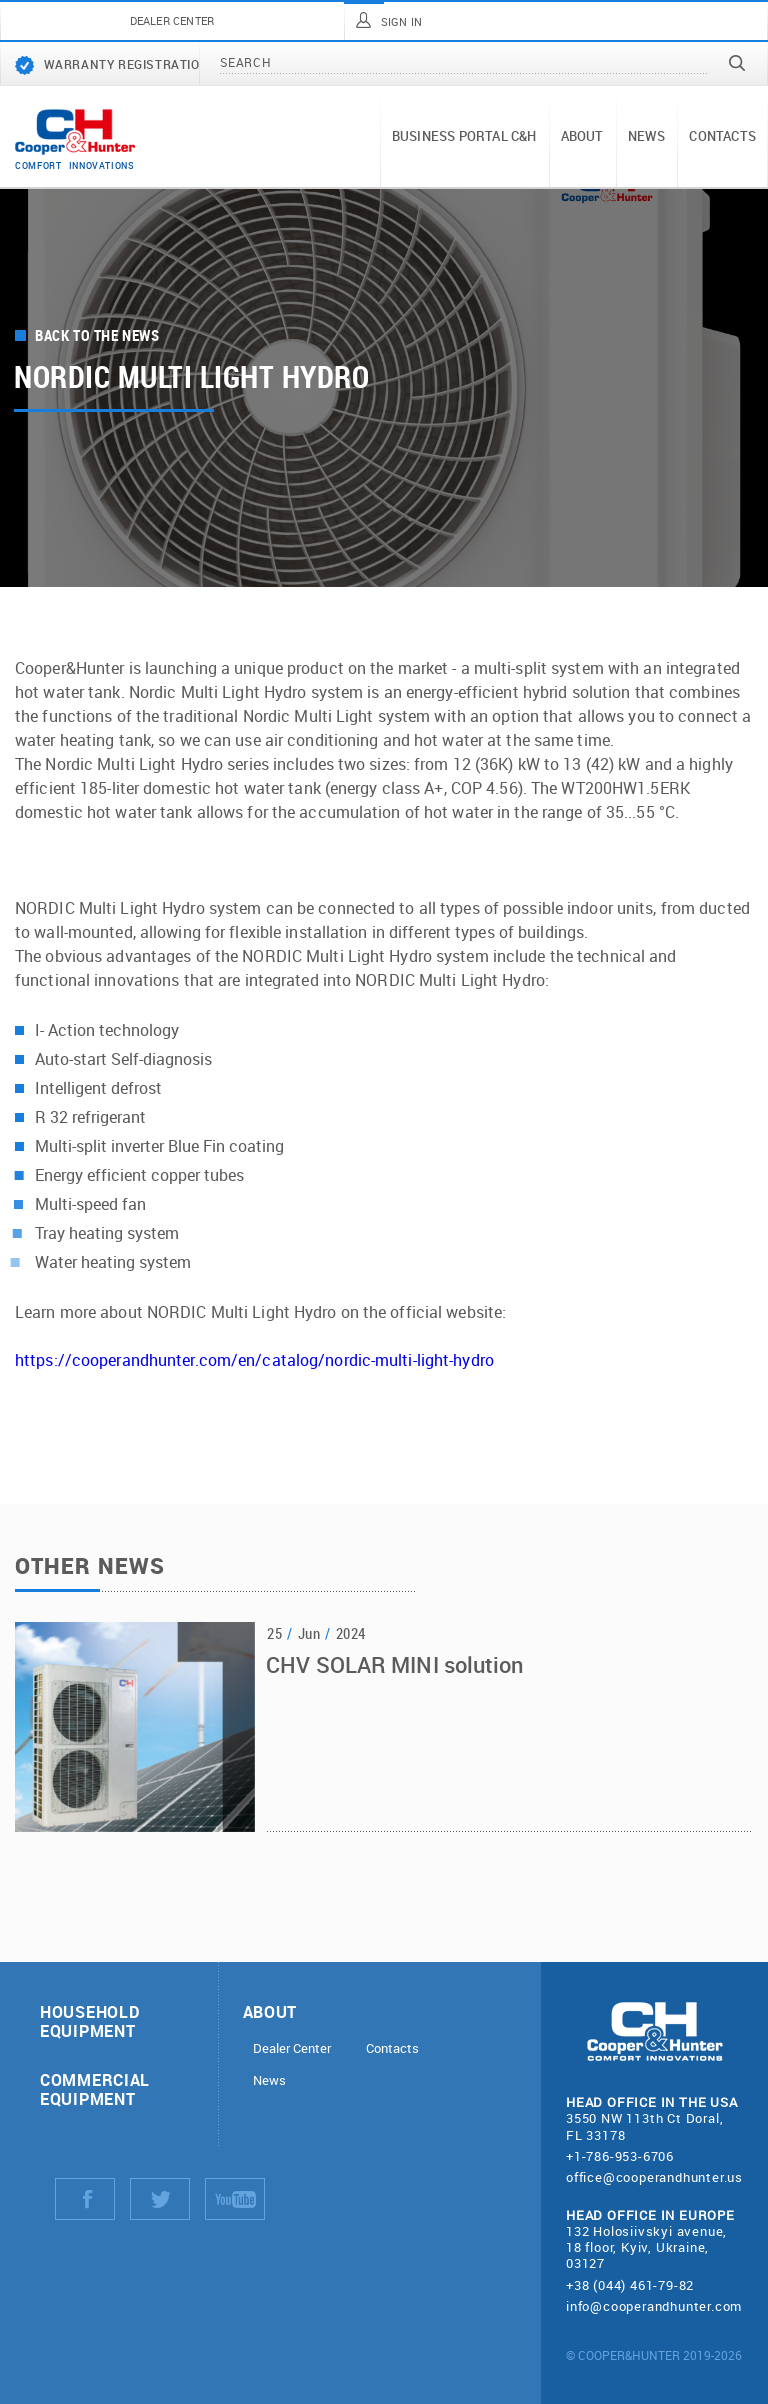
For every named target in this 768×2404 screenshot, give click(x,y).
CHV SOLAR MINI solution (394, 1667)
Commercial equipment (95, 2089)
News (647, 136)
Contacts (722, 136)
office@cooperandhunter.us (654, 2177)
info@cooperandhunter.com (654, 2306)
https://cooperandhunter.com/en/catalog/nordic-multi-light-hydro (254, 1359)
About (582, 136)
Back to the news (97, 335)
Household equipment (89, 2021)
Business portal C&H (464, 136)
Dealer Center (292, 2048)
